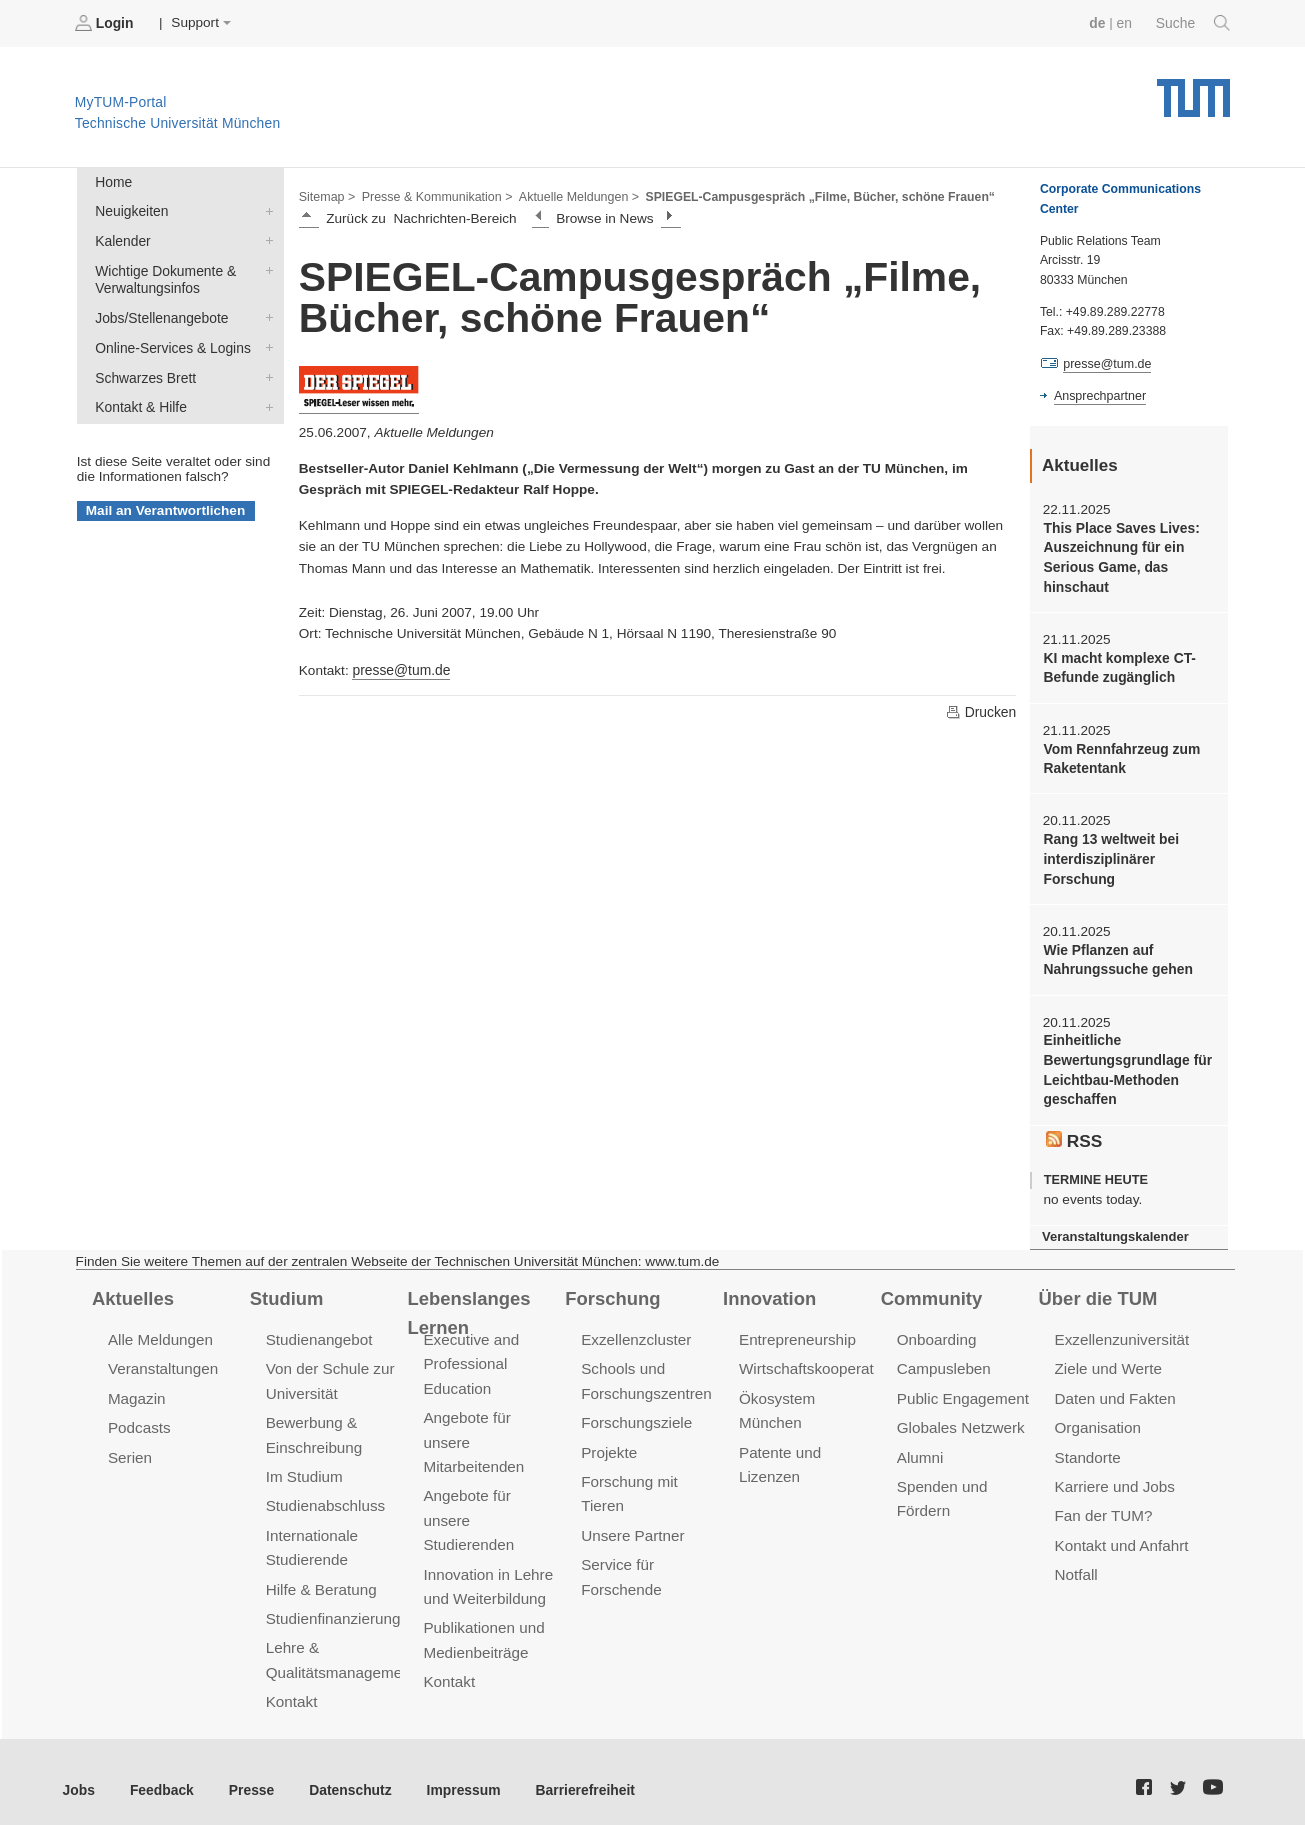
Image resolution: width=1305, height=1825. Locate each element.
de (1099, 22)
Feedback (160, 1774)
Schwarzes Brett (265, 373)
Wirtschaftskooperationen (823, 1359)
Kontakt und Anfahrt (1120, 1533)
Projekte (608, 1441)
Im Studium (304, 1465)
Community (930, 1289)
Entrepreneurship (796, 1331)
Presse (248, 1774)
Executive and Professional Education (470, 1355)
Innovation (768, 1289)
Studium (286, 1289)
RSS (1074, 1132)
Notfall (1076, 1562)
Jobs (79, 1774)
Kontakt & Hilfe (265, 402)
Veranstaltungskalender (1114, 1228)
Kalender (265, 239)
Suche (1193, 23)
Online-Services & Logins (265, 344)
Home (113, 181)
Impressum (456, 1774)
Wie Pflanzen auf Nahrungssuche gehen (1116, 954)
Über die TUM (1097, 1289)
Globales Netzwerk (960, 1417)
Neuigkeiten (265, 210)
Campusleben (943, 1359)
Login (106, 23)
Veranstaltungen (162, 1359)
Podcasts (139, 1417)
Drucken (981, 711)
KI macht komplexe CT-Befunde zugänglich (1118, 665)
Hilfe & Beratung (320, 1576)
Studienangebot (318, 1331)
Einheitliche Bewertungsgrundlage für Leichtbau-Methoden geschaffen (1125, 1063)
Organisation (1097, 1417)
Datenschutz (345, 1774)
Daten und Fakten (1114, 1388)
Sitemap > (326, 196)
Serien (129, 1446)
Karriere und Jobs (1114, 1475)
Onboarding (936, 1331)
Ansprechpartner (1099, 396)
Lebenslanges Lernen (467, 1303)
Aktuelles (132, 1289)
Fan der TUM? (1103, 1504)
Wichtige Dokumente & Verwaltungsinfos (265, 268)
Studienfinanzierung (332, 1605)
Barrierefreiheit (575, 1774)
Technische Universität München (1193, 90)
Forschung (611, 1289)
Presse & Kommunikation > (435, 196)
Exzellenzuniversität (1121, 1331)
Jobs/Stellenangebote (265, 315)
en (1125, 22)
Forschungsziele (635, 1412)
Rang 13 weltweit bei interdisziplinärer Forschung (1109, 855)
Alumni (920, 1446)
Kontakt (291, 1687)
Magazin (136, 1388)
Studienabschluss (324, 1494)
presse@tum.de (400, 668)
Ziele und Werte (1107, 1359)
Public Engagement (962, 1388)
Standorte (1087, 1446)
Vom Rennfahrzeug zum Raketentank (1120, 755)
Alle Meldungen (159, 1331)
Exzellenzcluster (635, 1331)
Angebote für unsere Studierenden (467, 1508)
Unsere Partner (631, 1523)
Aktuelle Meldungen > (574, 196)
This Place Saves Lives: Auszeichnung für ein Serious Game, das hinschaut (1119, 556)
